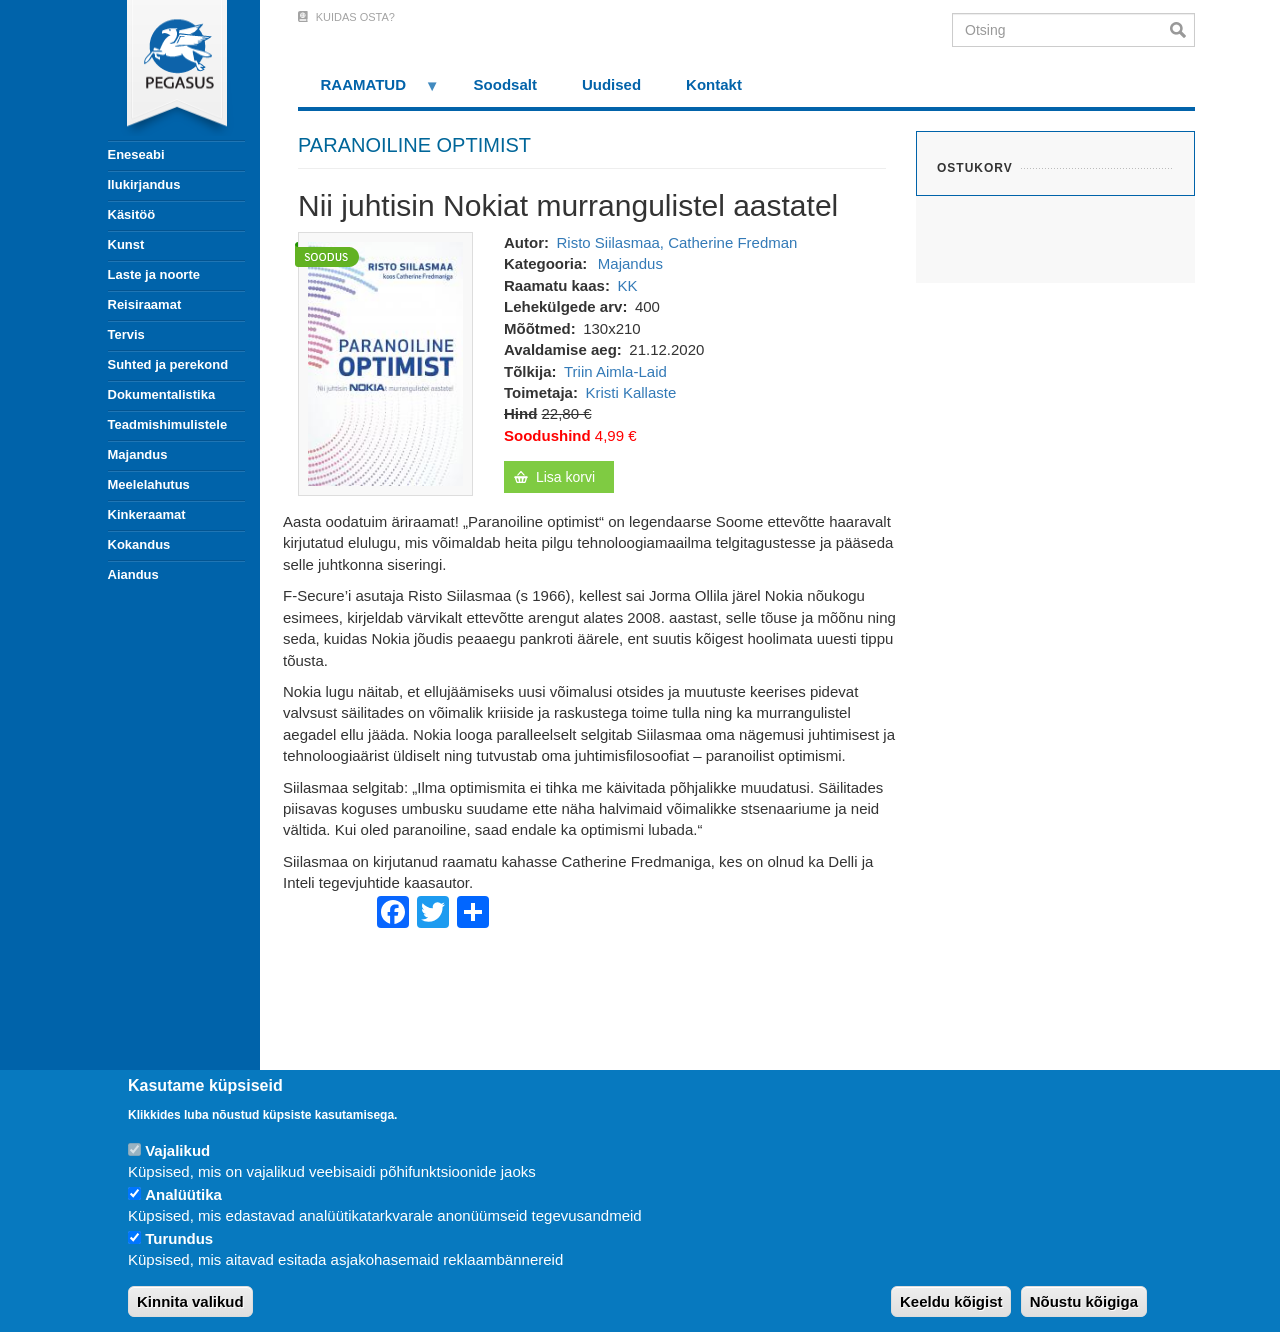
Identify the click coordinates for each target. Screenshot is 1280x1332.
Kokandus (139, 544)
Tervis (126, 334)
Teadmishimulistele (168, 424)
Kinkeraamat (147, 514)
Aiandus (133, 574)
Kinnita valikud (190, 1301)
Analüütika (183, 1194)
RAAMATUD (369, 91)
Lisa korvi (565, 477)
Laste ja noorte (154, 274)
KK (627, 285)
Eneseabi (136, 154)
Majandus (138, 454)
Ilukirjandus (144, 184)
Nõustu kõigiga (1084, 1301)
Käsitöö (132, 214)
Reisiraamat (145, 304)
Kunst (126, 244)
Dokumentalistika (162, 394)
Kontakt (714, 84)
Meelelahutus (149, 484)
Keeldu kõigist (951, 1301)
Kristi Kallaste (630, 392)
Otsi (1182, 30)
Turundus (179, 1238)
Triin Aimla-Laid (615, 371)
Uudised (611, 84)
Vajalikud (177, 1150)
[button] (385, 362)
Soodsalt (505, 84)
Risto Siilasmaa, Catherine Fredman (676, 242)
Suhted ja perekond (168, 364)
